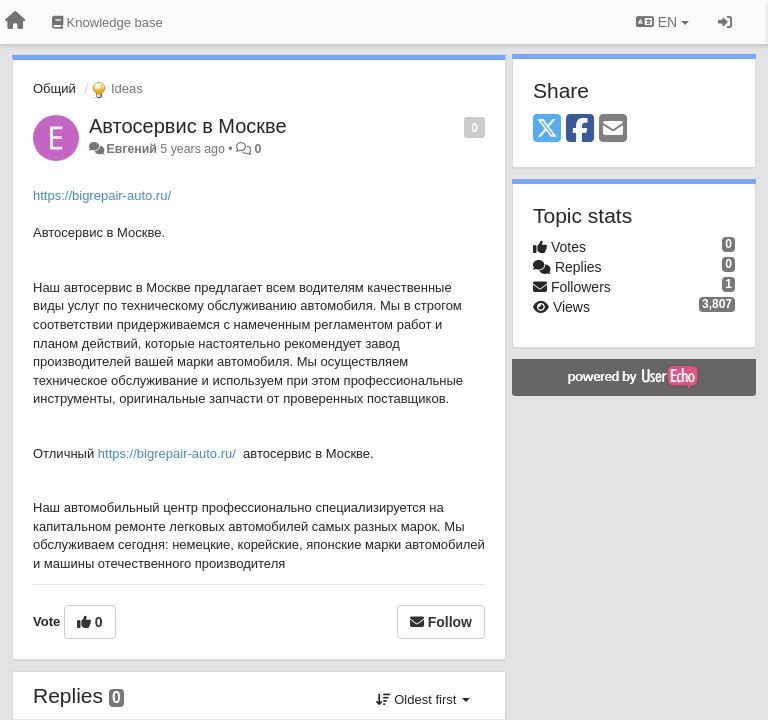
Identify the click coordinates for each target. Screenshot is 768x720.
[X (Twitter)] (547, 129)
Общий (54, 88)
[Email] (613, 129)
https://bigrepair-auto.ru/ (102, 195)
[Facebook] (580, 129)
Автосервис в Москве (188, 126)
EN (662, 22)
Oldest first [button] (423, 699)
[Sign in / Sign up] (725, 22)
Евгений (131, 149)
